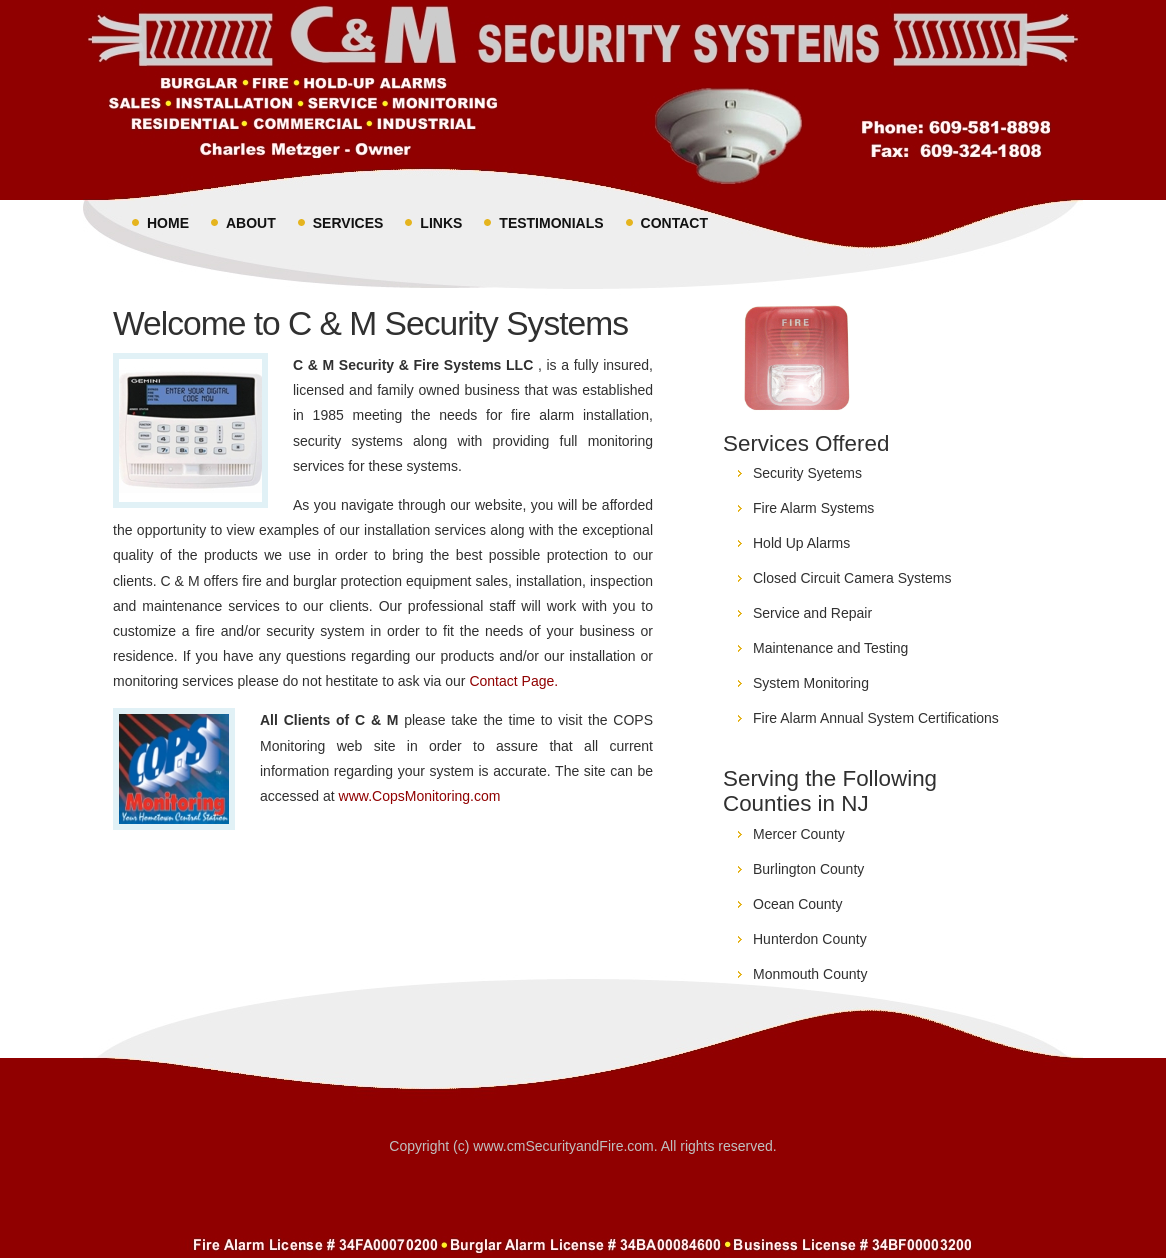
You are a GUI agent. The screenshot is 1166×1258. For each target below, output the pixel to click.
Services (348, 223)
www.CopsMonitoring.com (420, 796)
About (251, 223)
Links (441, 223)
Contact (674, 223)
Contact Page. (513, 681)
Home (168, 223)
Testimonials (551, 223)
